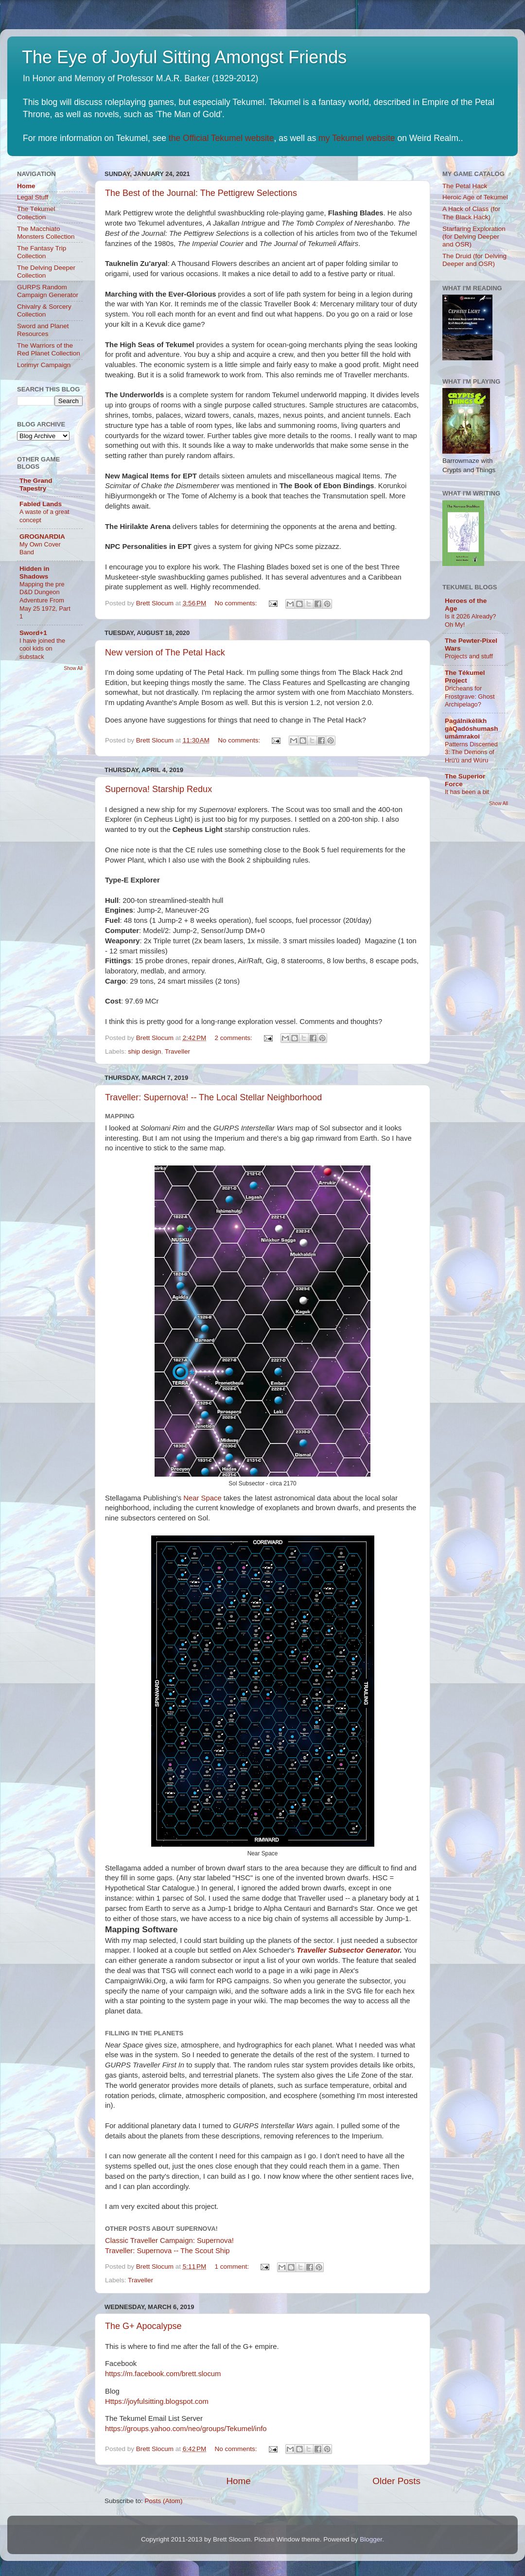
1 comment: (233, 2266)
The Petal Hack (464, 186)
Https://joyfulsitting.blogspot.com (157, 2401)
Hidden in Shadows (34, 572)
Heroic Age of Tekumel (475, 197)
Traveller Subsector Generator (348, 1950)
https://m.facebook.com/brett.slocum (163, 2374)
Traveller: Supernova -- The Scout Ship (167, 2251)
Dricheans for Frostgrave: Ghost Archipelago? (470, 696)
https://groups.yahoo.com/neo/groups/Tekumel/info (186, 2429)
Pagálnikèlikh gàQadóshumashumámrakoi (471, 728)
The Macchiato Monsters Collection (46, 232)
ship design (144, 1051)
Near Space (202, 1498)
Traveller (177, 1051)
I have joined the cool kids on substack (42, 648)
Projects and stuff (469, 656)
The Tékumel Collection (36, 212)
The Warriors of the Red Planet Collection (48, 349)
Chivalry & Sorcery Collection (44, 310)
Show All (73, 668)
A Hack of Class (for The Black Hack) (471, 212)
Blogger (371, 2539)
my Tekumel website (356, 138)
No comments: (237, 603)
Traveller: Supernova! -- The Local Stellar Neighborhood (213, 1097)
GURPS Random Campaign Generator (47, 291)
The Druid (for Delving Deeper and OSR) (474, 259)
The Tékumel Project (465, 676)
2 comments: (234, 1037)
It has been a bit (467, 791)
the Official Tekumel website (221, 138)
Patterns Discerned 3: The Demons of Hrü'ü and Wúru (471, 752)
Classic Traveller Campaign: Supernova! (169, 2240)
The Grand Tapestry (35, 484)
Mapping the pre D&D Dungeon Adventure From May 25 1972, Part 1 (44, 600)
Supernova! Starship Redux (158, 789)
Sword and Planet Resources (43, 329)
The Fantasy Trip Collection (41, 252)
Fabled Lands (40, 504)
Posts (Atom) (164, 2501)
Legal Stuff (32, 197)
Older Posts (396, 2481)
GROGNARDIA (42, 536)
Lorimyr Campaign (43, 365)
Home (238, 2481)
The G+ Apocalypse (143, 2326)
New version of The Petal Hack (165, 652)
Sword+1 (33, 632)
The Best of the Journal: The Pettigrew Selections (201, 193)
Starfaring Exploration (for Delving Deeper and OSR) (474, 236)
